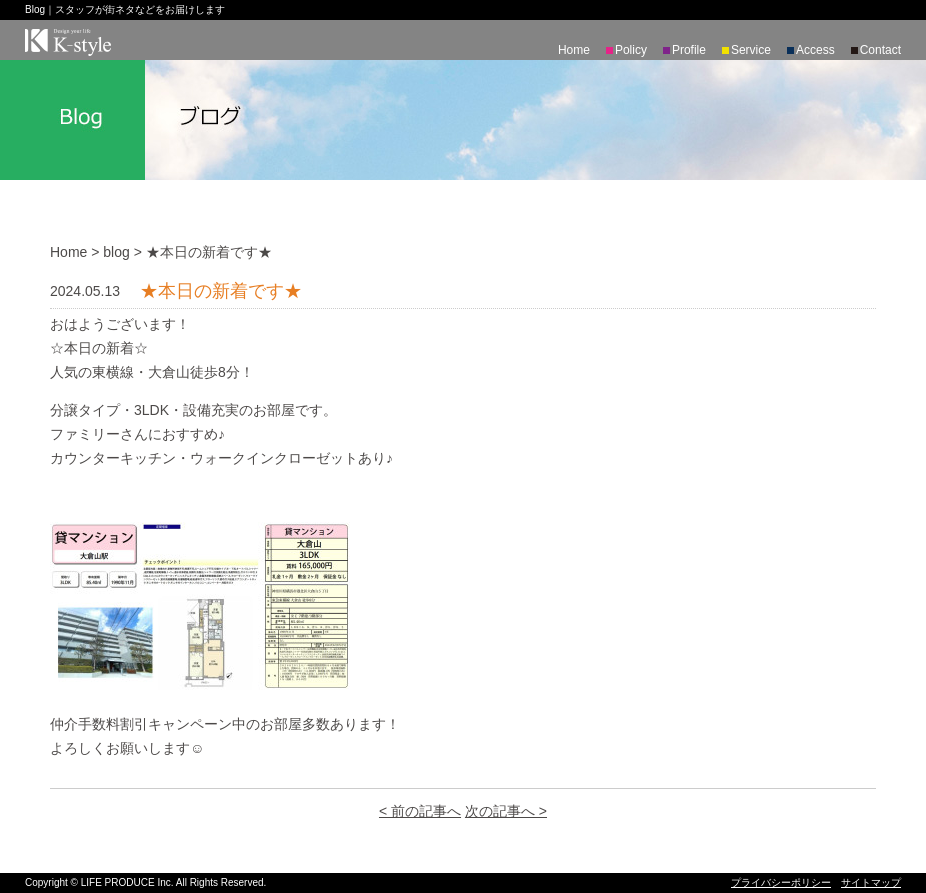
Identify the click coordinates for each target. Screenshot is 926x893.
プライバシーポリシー (781, 882)
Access (815, 50)
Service (751, 50)
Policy (631, 50)
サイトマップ (871, 882)
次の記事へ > (506, 811)
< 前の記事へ (420, 811)
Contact (880, 50)
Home (574, 50)
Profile (689, 50)
